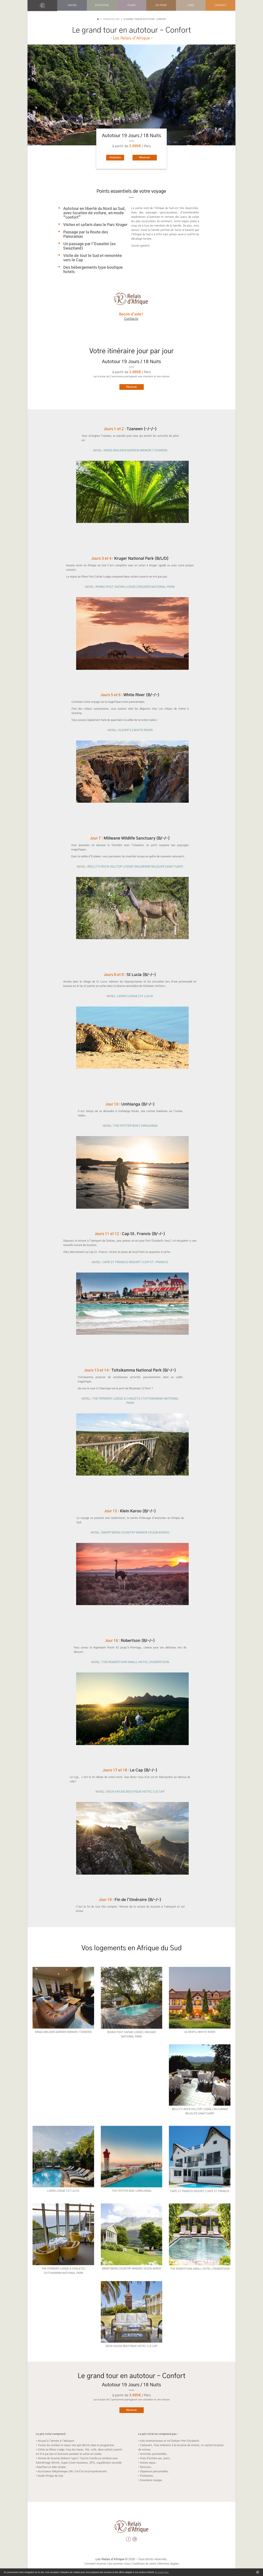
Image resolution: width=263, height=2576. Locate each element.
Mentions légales (168, 2563)
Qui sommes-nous (119, 2563)
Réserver (145, 157)
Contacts (131, 318)
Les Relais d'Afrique (109, 2559)
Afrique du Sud (111, 19)
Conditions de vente (144, 2563)
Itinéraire (114, 157)
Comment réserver (95, 2563)
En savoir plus (162, 2572)
